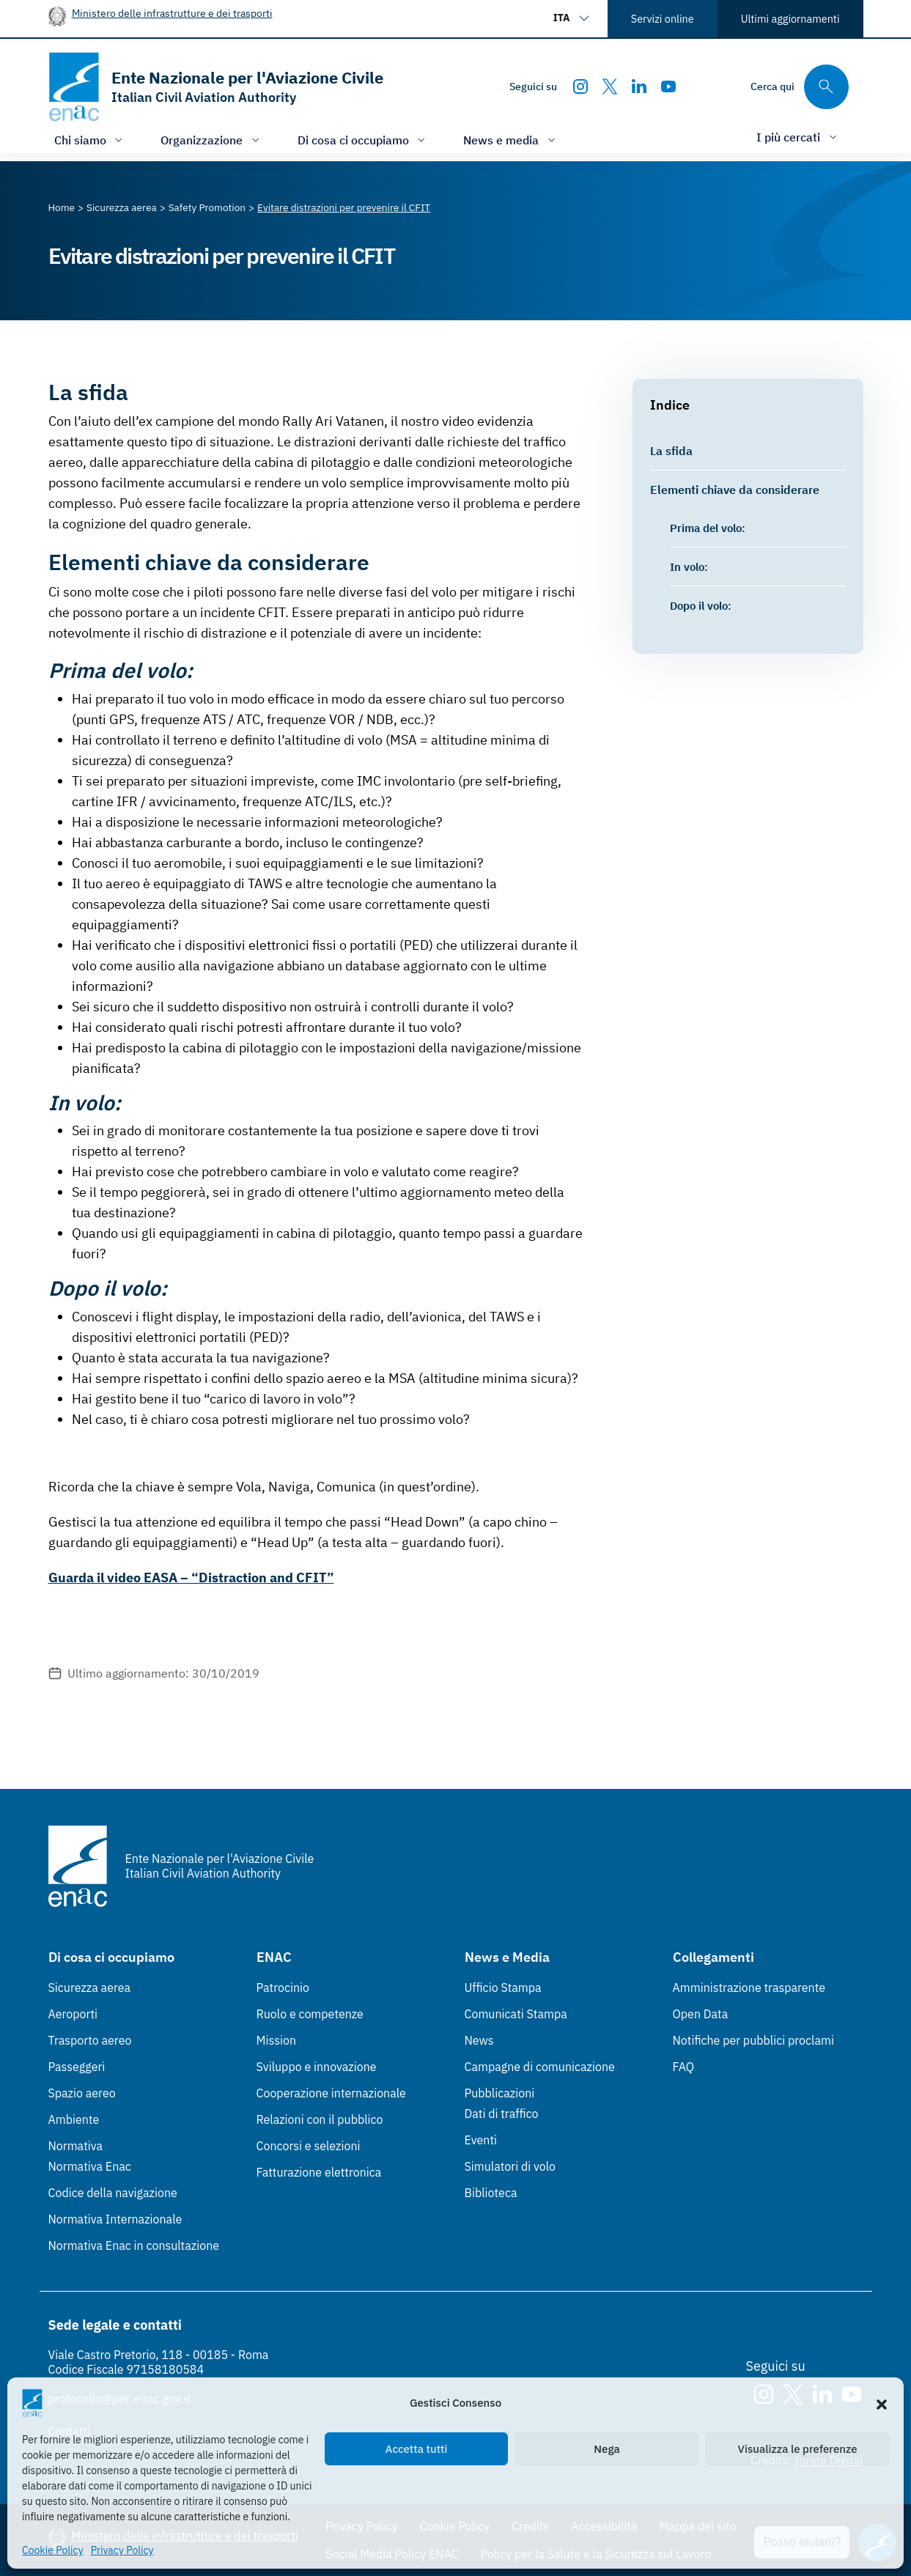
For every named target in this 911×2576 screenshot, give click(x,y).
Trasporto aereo (90, 2040)
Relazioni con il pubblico (320, 2119)
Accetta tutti (417, 2449)
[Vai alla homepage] (215, 87)
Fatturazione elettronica (319, 2172)
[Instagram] (580, 86)
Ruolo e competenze (310, 2014)
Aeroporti (73, 2014)
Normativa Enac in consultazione (134, 2245)
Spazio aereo (82, 2093)
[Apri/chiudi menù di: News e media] (510, 139)
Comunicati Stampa (516, 2014)
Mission (277, 2040)
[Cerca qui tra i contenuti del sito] (799, 86)
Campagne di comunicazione (540, 2066)
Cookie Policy (53, 2550)
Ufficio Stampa (503, 1987)
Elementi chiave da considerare (734, 489)
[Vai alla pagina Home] (61, 207)
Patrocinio (283, 1987)
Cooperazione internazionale (331, 2093)
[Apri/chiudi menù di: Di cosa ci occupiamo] (363, 139)
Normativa (75, 2145)
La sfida (671, 450)
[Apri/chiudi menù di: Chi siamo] (90, 139)
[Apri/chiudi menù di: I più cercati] (798, 136)
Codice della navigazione (112, 2192)
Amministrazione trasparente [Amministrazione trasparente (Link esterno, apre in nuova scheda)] (749, 1987)
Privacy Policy (122, 2550)
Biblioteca (491, 2192)
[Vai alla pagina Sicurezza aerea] (121, 207)
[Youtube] (668, 86)
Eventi (481, 2140)
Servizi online (662, 19)
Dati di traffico (502, 2113)
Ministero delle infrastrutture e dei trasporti (172, 13)
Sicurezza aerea (89, 1987)
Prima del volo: (707, 527)
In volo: (689, 566)
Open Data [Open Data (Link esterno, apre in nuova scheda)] (701, 2014)
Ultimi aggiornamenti (790, 19)
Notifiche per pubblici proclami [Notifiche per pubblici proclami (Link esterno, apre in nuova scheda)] (753, 2040)
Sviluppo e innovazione (317, 2066)
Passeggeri (77, 2066)
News (479, 2040)
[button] (881, 2403)
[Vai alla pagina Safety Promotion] (207, 207)
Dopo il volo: (700, 605)
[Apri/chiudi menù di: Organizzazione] (211, 139)
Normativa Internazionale (115, 2219)
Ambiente (74, 2119)
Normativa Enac (89, 2166)
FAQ (684, 2066)
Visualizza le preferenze (797, 2449)
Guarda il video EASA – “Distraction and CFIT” (191, 1577)
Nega (606, 2449)
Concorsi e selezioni (309, 2145)
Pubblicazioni (500, 2093)
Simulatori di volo (510, 2166)
